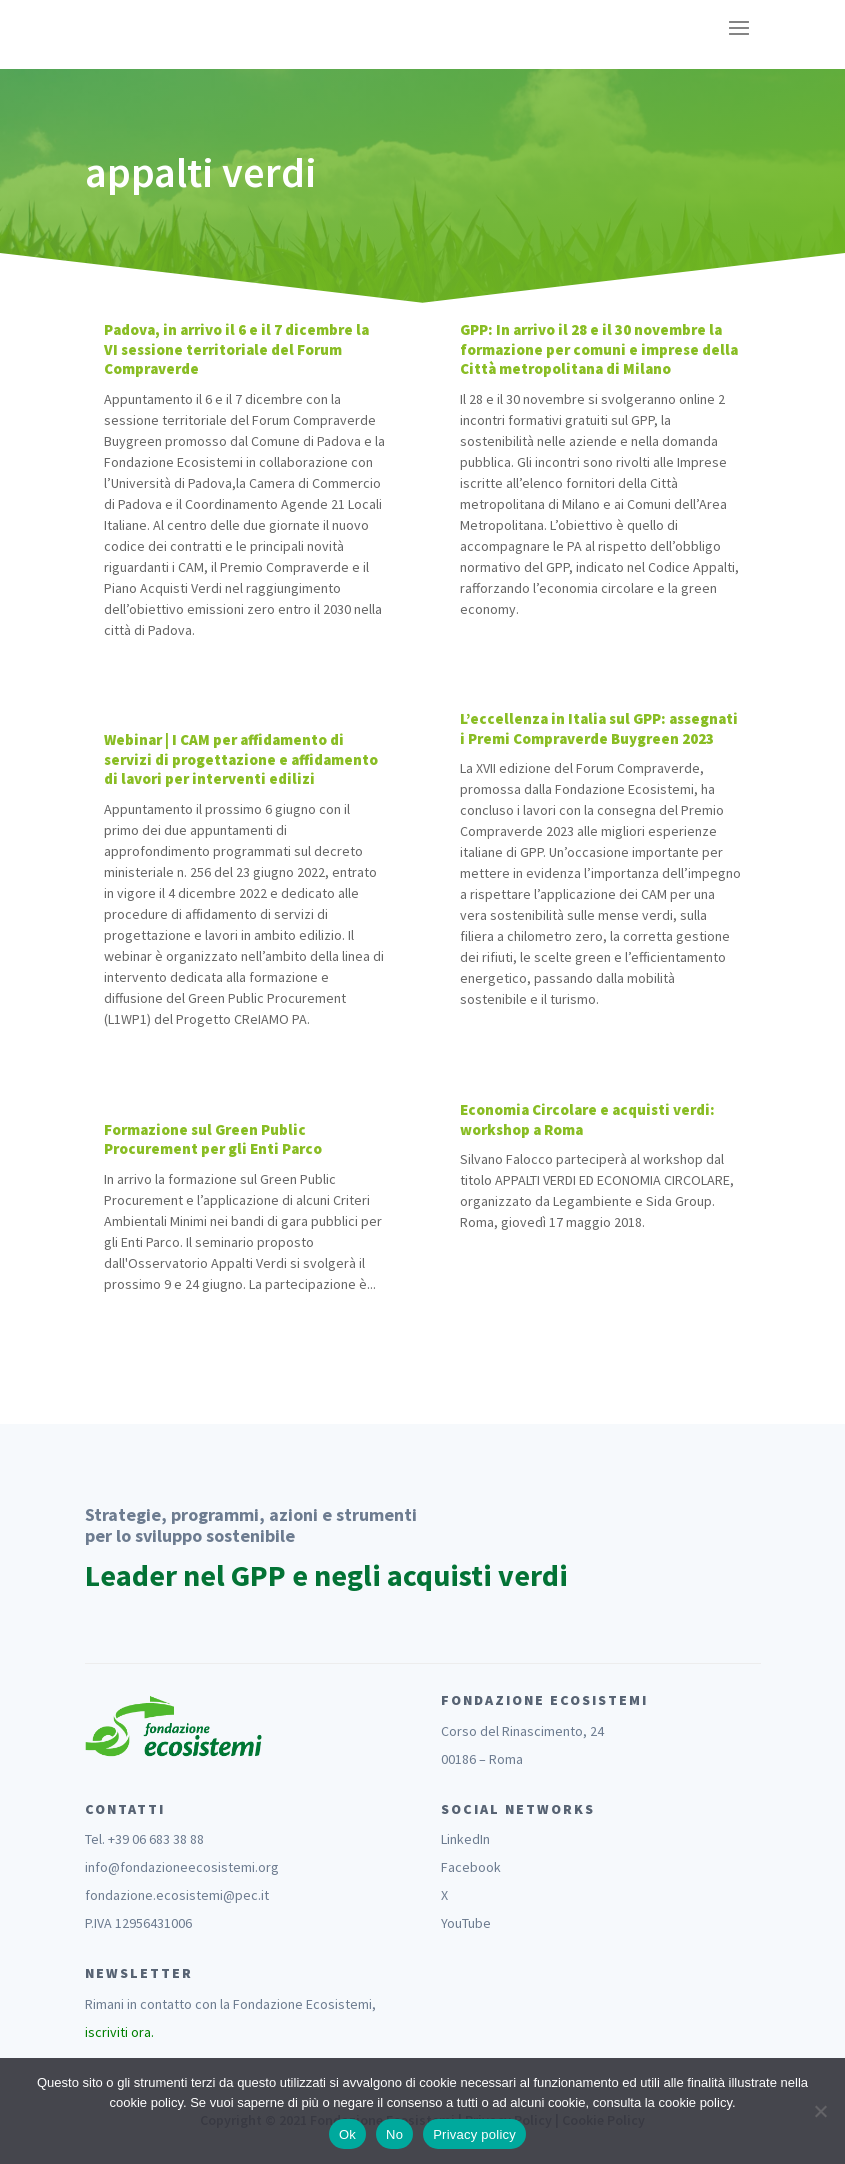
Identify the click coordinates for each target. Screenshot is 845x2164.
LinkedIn (465, 1839)
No (394, 2134)
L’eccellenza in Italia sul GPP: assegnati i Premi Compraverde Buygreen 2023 (599, 728)
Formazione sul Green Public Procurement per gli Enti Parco (213, 1139)
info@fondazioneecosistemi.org (182, 1867)
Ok (347, 2134)
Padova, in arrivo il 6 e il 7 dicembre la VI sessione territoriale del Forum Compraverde (236, 349)
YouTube (466, 1923)
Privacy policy (474, 2134)
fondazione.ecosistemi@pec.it (177, 1895)
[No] (820, 2111)
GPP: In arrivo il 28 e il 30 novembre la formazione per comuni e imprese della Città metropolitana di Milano (599, 349)
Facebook (471, 1867)
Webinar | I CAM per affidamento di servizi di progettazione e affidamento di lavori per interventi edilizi (241, 759)
